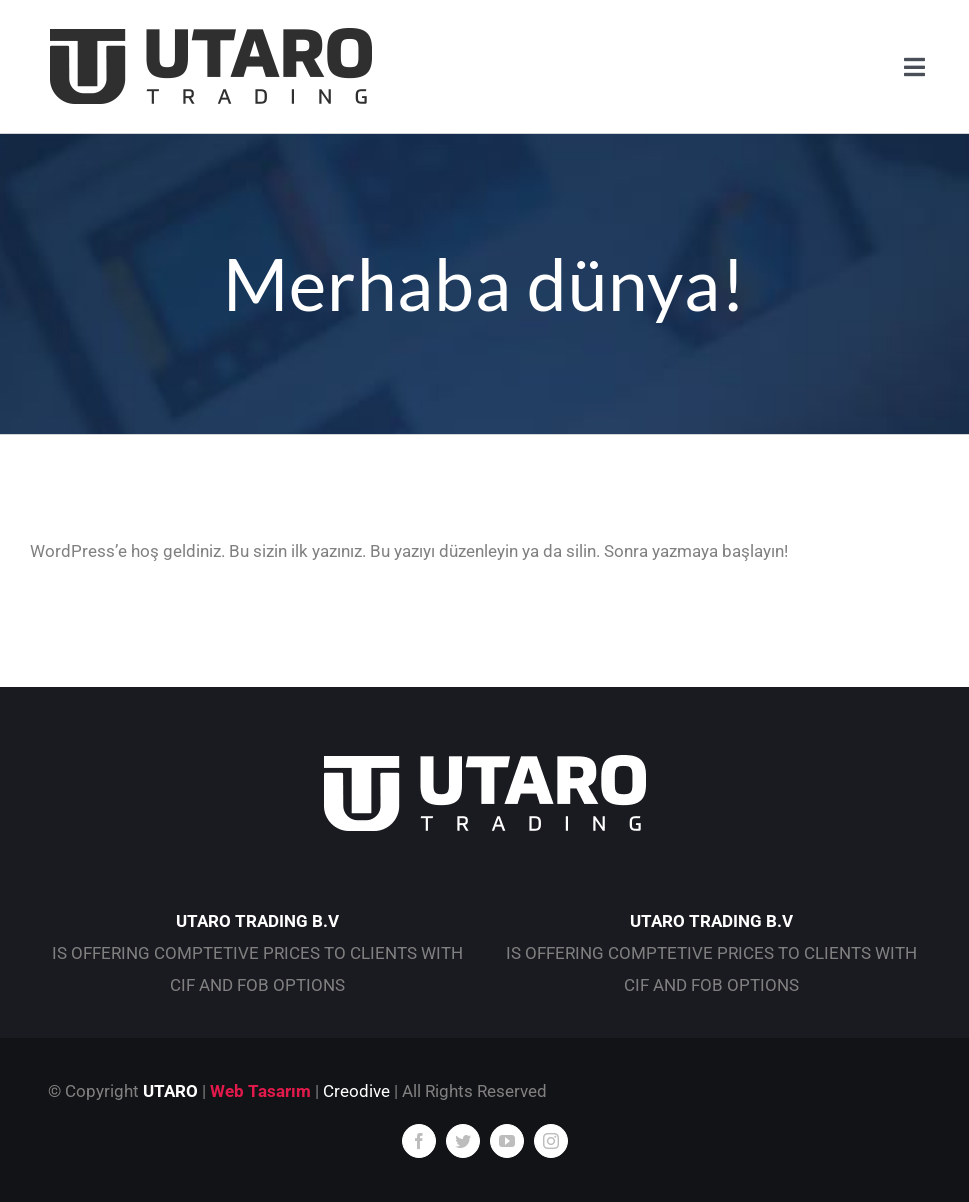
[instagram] (551, 1141)
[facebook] (419, 1141)
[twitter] (463, 1141)
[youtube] (507, 1141)
